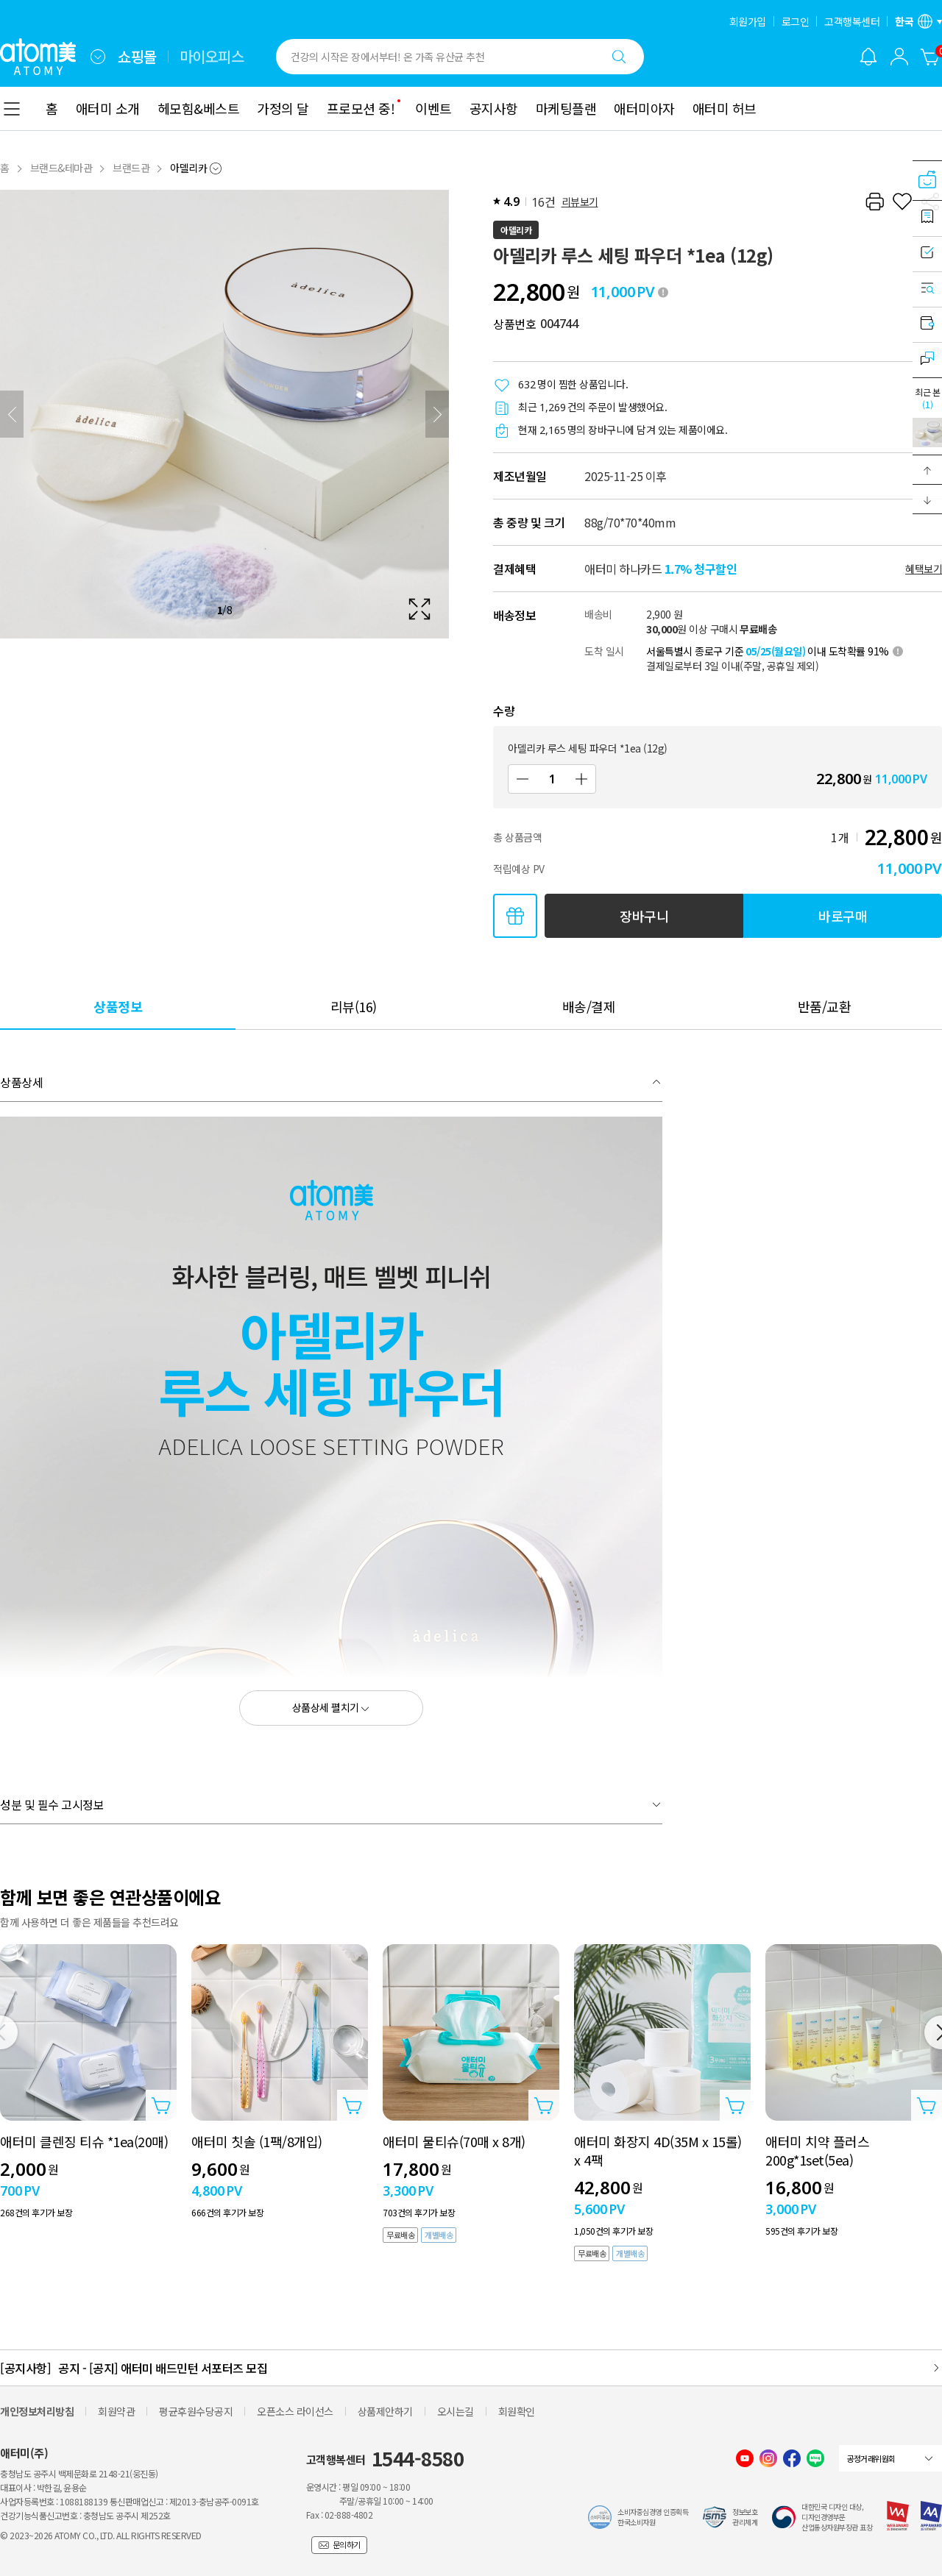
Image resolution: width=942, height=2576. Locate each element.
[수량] (551, 779)
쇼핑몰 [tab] (137, 56)
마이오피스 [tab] (212, 56)
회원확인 (516, 2411)
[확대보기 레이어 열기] (224, 414)
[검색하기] (619, 56)
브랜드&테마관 (61, 167)
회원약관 (116, 2411)
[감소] (522, 779)
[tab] (118, 1006)
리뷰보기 (580, 201)
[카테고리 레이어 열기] (12, 109)
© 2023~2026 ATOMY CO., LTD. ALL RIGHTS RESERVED (101, 2535)
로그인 (796, 21)
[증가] (581, 779)
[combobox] (98, 56)
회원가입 (747, 21)
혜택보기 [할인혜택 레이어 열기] (923, 568)
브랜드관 (131, 167)
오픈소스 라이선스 (295, 2411)
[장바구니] (930, 56)
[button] (927, 470)
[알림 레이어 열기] (868, 56)
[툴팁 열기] (663, 292)
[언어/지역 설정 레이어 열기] (918, 21)
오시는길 (455, 2411)
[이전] (12, 414)
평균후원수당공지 (196, 2411)
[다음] (437, 414)
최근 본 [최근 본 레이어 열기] (927, 397)
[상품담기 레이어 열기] (161, 2105)
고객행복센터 (851, 21)
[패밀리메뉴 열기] (98, 56)
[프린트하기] (874, 201)
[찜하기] (902, 201)
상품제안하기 (385, 2411)
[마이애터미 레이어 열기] (899, 56)
